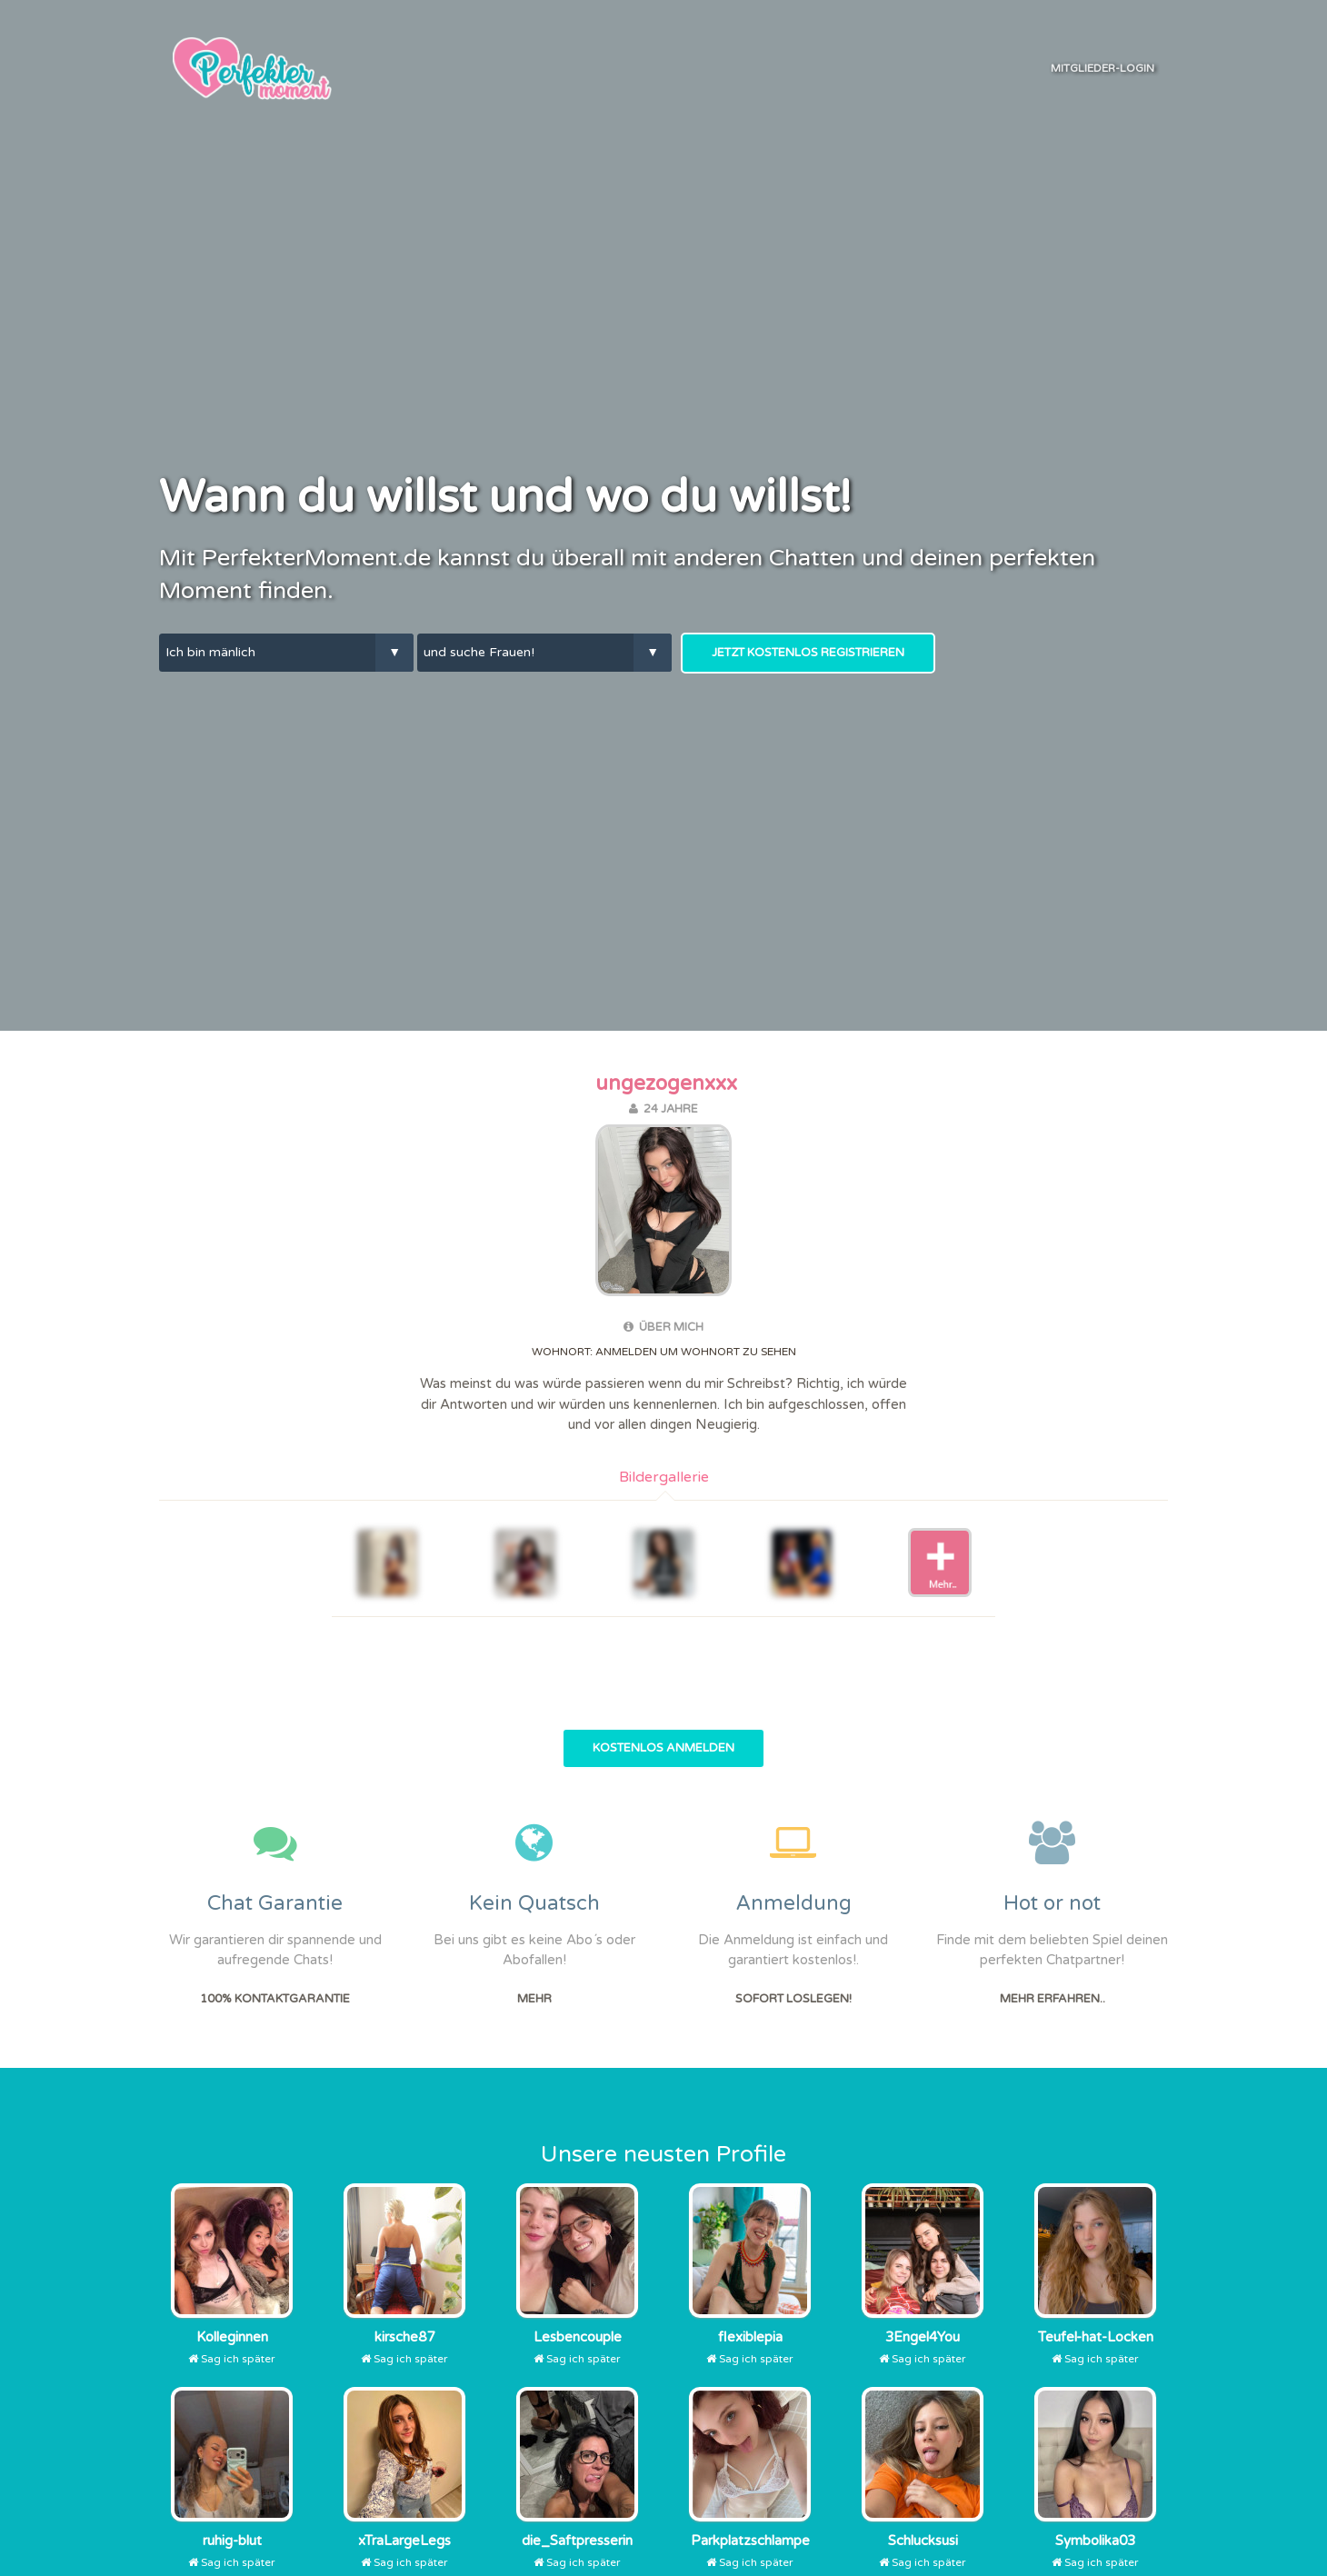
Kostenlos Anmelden (663, 1748)
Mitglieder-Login (1102, 68)
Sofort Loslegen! (793, 1999)
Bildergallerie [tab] (664, 1477)
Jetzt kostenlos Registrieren (808, 652)
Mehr (534, 1999)
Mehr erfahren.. (1052, 1999)
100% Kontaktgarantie (275, 1999)
